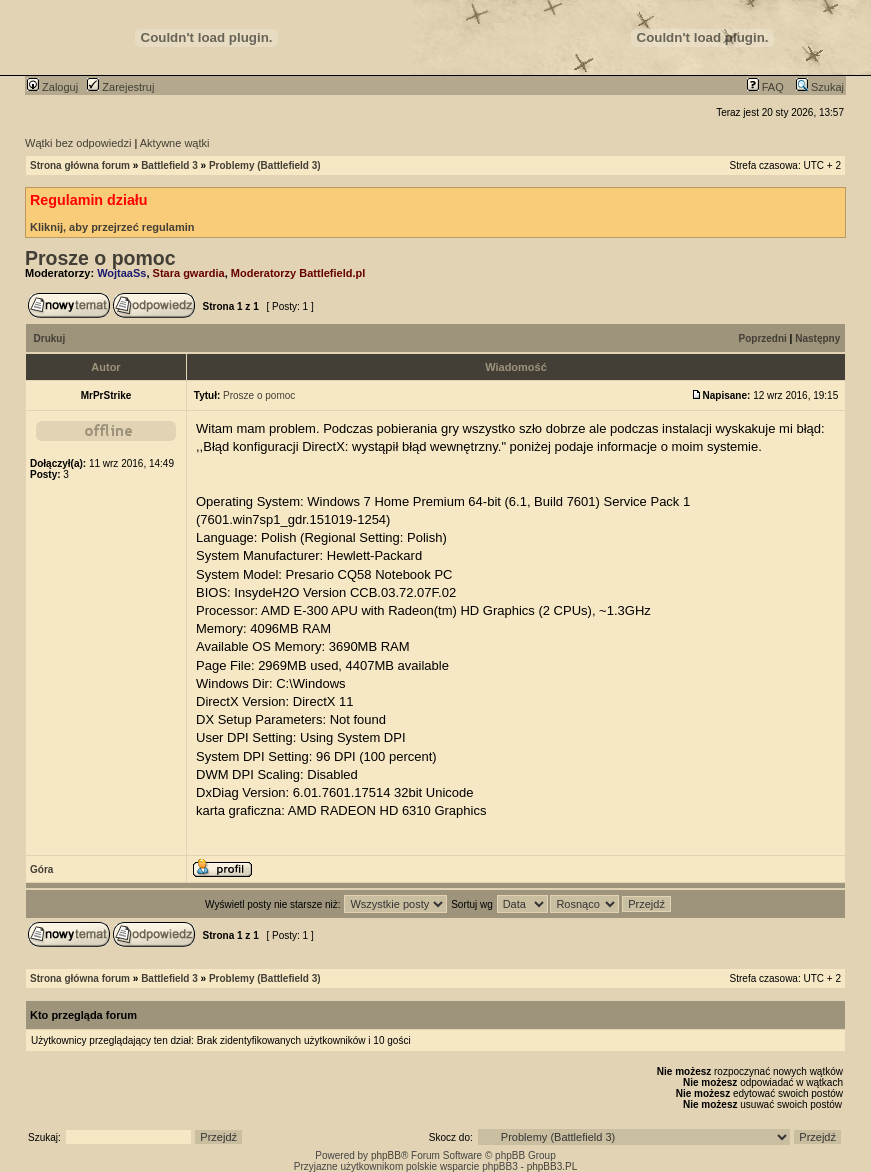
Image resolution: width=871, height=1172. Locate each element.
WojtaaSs (121, 273)
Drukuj (50, 338)
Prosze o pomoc (100, 258)
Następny (817, 338)
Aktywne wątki (175, 143)
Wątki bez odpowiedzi (78, 143)
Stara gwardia (189, 273)
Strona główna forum (80, 165)
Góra (41, 869)
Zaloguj (52, 87)
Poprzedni (763, 338)
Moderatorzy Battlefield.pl (298, 273)
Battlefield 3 (169, 165)
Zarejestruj (120, 87)
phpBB (386, 1155)
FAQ (765, 87)
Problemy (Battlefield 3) (265, 165)
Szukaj (820, 87)
